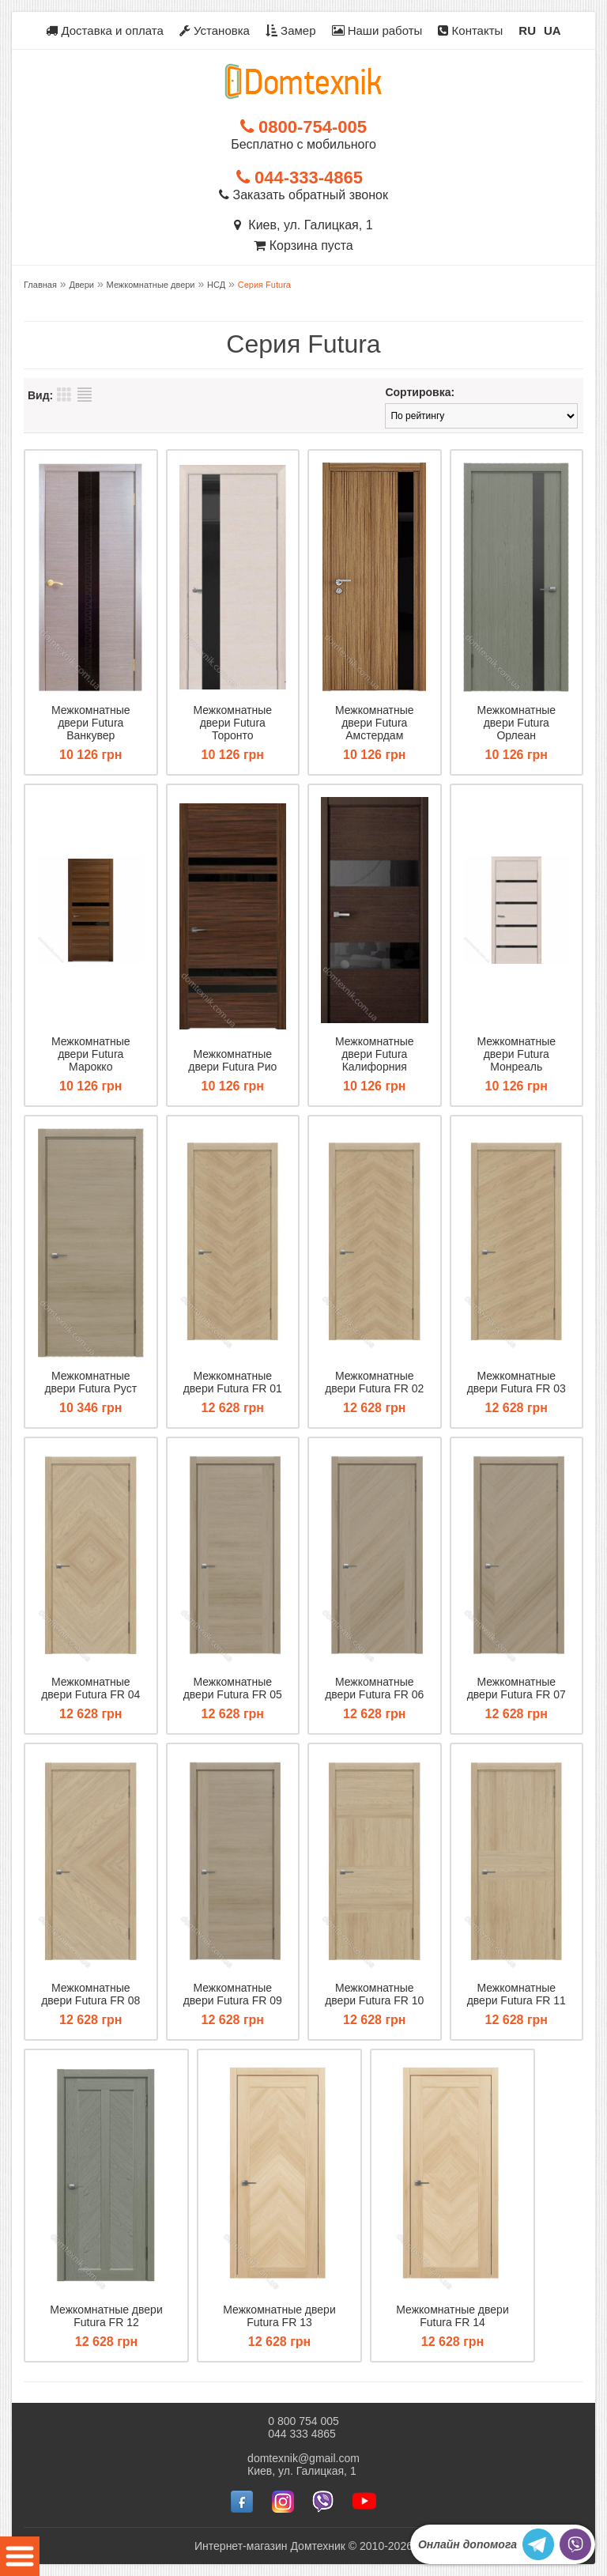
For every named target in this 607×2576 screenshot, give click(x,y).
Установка (214, 30)
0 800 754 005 (303, 2421)
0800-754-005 (303, 127)
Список (84, 394)
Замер (291, 30)
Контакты (470, 30)
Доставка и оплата (105, 30)
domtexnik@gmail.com (303, 2458)
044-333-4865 (299, 177)
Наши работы (377, 30)
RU (527, 30)
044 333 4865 (302, 2433)
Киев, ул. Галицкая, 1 (303, 225)
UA (552, 30)
